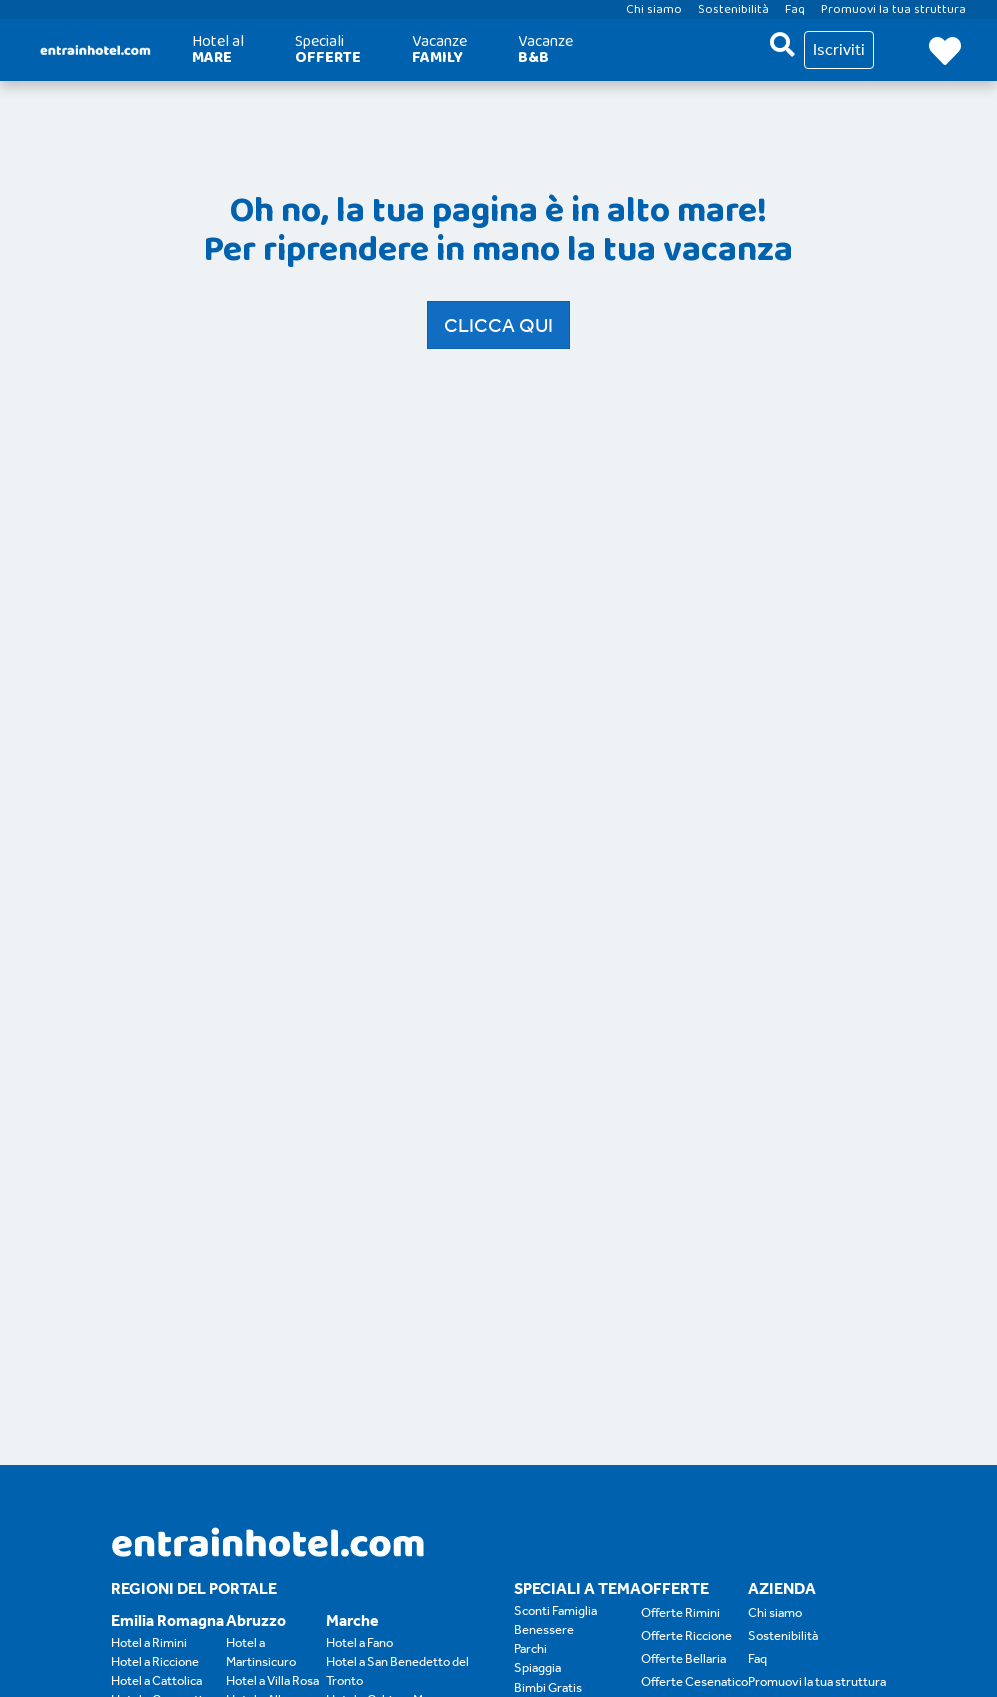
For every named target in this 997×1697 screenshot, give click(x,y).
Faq (757, 1658)
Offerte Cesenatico (694, 1681)
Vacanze (439, 49)
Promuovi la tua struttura (817, 1681)
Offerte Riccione (686, 1635)
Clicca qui (498, 325)
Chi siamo (775, 1612)
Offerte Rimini (680, 1612)
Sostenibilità (783, 1635)
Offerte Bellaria (683, 1658)
